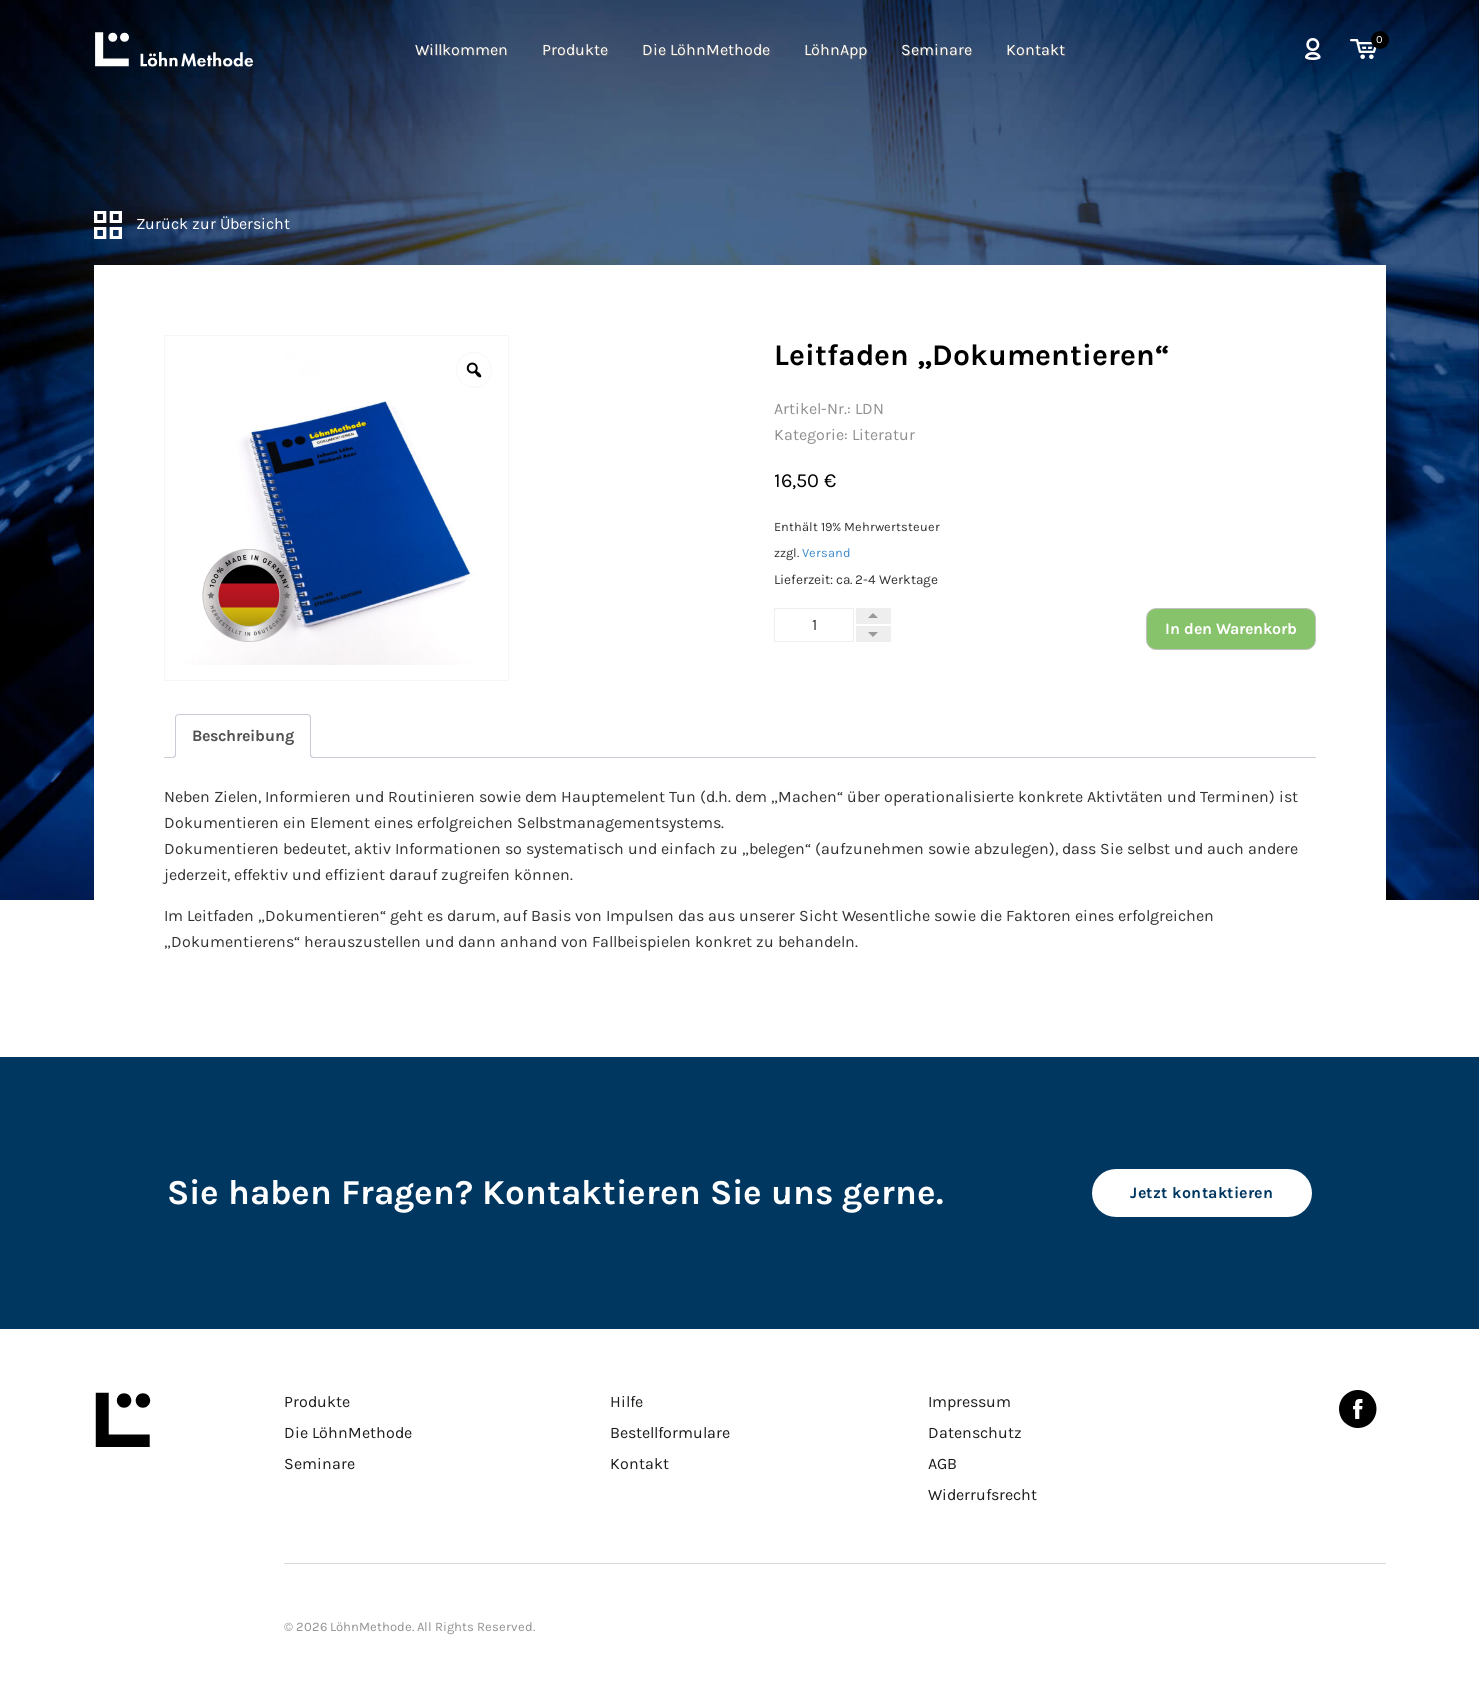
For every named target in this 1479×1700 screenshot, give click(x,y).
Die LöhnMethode (706, 49)
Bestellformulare (670, 1432)
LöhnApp (835, 49)
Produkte (575, 49)
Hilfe (626, 1401)
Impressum (969, 1401)
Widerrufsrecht (982, 1494)
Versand (826, 552)
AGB (942, 1463)
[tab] (243, 736)
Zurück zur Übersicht (192, 223)
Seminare (936, 49)
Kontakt (1035, 49)
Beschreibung (243, 735)
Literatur (883, 434)
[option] (337, 508)
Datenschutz (975, 1432)
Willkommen (461, 49)
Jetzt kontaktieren (1201, 1192)
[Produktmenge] (814, 625)
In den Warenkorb (1231, 628)
